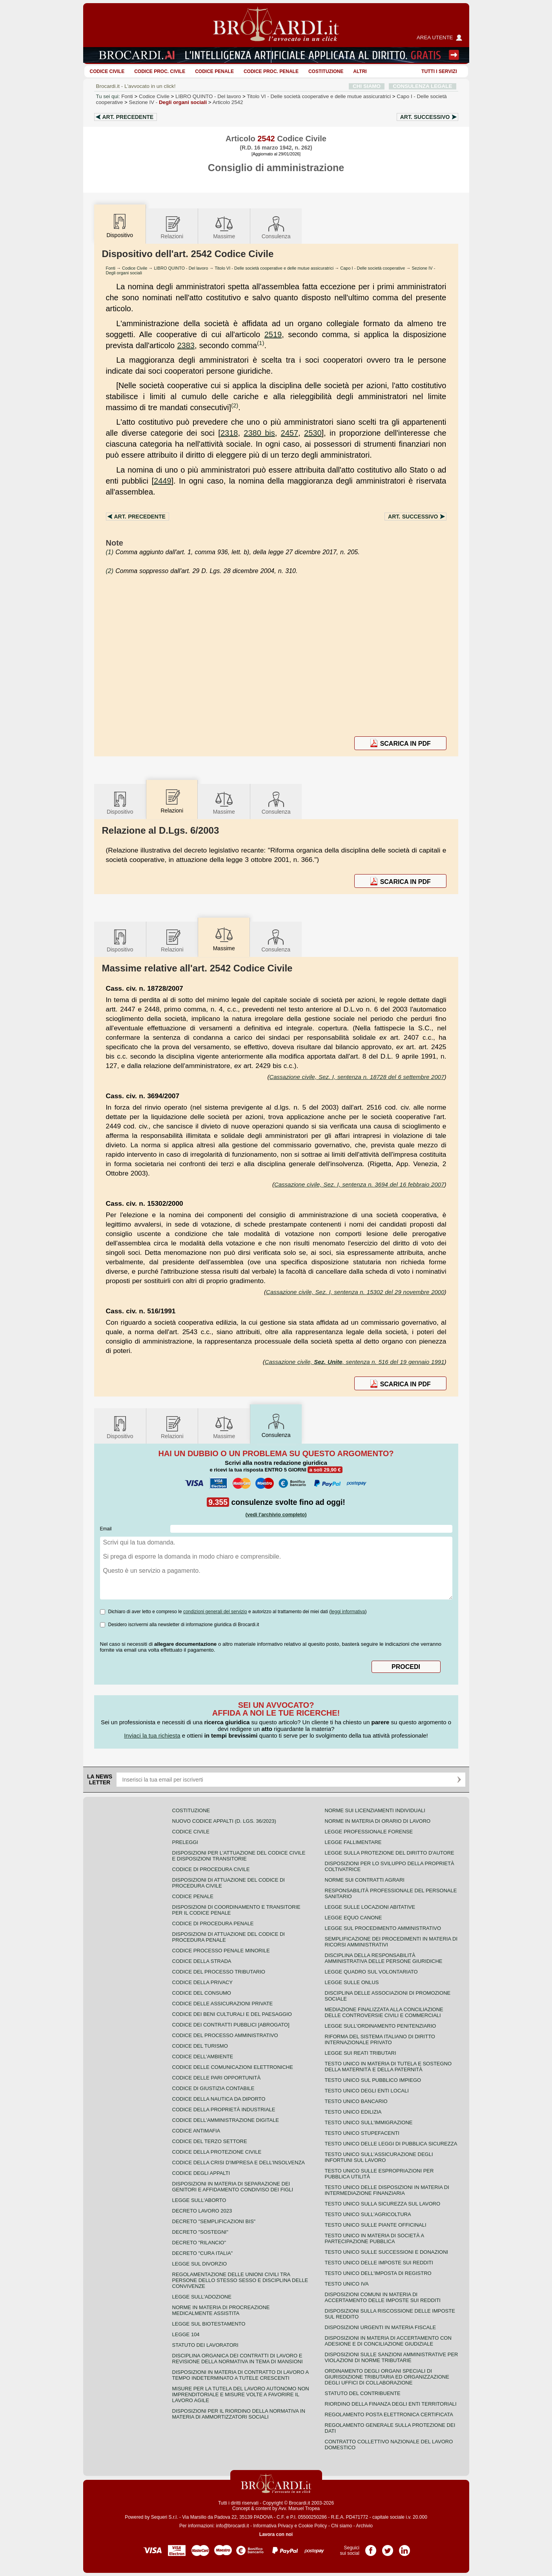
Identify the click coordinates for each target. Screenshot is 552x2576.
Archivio (364, 2526)
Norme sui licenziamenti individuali (375, 1810)
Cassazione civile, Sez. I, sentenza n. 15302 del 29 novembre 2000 (355, 1292)
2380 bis (259, 433)
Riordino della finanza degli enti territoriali (391, 2404)
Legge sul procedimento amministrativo (383, 1928)
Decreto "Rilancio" (199, 2243)
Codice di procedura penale (213, 1923)
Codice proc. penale (271, 71)
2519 (273, 334)
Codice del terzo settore (209, 2141)
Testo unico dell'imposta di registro (378, 2273)
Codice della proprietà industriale (223, 2109)
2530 (313, 433)
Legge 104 (186, 2334)
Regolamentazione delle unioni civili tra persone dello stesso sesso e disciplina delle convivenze (240, 2280)
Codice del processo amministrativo (225, 2035)
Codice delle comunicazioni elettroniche (232, 2067)
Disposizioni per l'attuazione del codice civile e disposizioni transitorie (239, 1856)
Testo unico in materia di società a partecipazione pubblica (374, 2238)
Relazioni (171, 227)
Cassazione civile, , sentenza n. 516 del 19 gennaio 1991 (355, 1361)
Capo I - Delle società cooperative (372, 268)
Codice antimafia (196, 2131)
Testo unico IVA (347, 2284)
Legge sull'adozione (201, 2297)
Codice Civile (107, 71)
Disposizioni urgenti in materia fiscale (380, 2327)
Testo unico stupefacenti (362, 2133)
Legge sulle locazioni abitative (370, 1907)
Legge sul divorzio (199, 2264)
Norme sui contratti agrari (364, 1880)
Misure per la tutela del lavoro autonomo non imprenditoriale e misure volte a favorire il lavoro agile (240, 2394)
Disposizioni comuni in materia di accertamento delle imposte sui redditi (383, 2297)
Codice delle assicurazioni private (222, 2003)
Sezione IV (168, 102)
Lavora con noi (276, 2534)
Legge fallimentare (353, 1842)
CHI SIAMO (367, 86)
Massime (224, 227)
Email (106, 1529)
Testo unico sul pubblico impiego (373, 2080)
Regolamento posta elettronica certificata (389, 2414)
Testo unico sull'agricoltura (368, 2214)
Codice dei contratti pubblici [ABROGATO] (231, 2025)
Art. (128, 117)
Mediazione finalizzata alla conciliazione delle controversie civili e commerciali (384, 2012)
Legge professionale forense (369, 1832)
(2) (234, 405)
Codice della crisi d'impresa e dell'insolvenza (238, 2162)
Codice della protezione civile (217, 2152)
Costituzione (325, 71)
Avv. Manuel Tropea (299, 2508)
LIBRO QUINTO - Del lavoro (181, 268)
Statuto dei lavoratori (205, 2345)
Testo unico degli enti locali (367, 2091)
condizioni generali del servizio (215, 1611)
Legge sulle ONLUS (352, 1982)
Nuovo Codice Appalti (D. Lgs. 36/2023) (224, 1821)
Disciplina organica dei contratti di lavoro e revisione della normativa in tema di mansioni (237, 2358)
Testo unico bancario (356, 2101)
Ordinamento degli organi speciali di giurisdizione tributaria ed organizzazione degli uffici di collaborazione (387, 2377)
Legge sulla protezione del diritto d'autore (389, 1853)
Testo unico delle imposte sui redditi (379, 2263)
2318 (229, 433)
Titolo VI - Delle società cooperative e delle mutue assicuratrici (274, 268)
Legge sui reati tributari (360, 2053)
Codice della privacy (202, 1982)
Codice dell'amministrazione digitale (225, 2120)
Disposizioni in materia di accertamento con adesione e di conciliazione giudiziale (388, 2341)
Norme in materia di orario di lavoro (378, 1821)
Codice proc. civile (159, 71)
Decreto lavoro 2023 (202, 2211)
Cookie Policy (313, 2526)
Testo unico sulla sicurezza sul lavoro (383, 2204)
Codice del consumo (201, 1993)
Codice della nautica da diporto (219, 2099)
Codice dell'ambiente (202, 2056)
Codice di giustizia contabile (213, 2088)
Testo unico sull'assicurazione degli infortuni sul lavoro (379, 2157)
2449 (162, 480)
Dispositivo (120, 802)
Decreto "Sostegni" (200, 2232)
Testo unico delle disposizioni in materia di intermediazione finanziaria (387, 2190)
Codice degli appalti (201, 2173)
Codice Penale (214, 71)
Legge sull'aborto (199, 2200)
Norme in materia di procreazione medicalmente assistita (221, 2310)
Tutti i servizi (439, 71)
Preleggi (185, 1842)
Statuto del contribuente (363, 2393)
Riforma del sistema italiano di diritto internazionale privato (380, 2039)
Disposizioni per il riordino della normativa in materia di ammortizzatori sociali (238, 2414)
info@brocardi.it (232, 2526)
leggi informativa (348, 1611)
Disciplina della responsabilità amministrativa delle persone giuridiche (384, 1958)
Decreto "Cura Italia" (202, 2253)
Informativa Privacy (273, 2526)
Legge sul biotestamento (209, 2324)
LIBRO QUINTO (208, 96)
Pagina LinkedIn (404, 2547)
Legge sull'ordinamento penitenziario (380, 2026)
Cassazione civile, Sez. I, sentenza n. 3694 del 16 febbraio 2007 (359, 1184)
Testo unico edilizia (353, 2112)
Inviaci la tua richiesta (152, 1735)
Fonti (127, 96)
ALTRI (359, 71)
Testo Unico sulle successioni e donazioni (386, 2252)
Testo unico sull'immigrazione (369, 2122)
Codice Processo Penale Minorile (221, 1950)
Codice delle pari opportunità (216, 2078)
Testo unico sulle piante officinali (375, 2225)
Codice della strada (201, 1961)
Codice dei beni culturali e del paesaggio (232, 2014)
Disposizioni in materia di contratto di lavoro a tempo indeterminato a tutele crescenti (240, 2375)
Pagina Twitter (387, 2547)
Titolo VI (319, 96)
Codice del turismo (200, 2046)
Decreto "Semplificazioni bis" (214, 2221)
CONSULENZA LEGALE (422, 86)
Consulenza (276, 227)
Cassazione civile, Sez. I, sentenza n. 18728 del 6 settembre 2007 (356, 1076)
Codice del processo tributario (218, 1972)
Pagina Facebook (370, 2547)
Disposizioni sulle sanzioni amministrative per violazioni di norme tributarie (391, 2357)
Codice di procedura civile (211, 1869)
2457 (290, 433)
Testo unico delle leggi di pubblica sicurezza (391, 2144)
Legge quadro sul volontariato (371, 1972)
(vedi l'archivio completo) (275, 1514)
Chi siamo (341, 2526)
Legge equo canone (353, 1918)
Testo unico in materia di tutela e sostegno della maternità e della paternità (388, 2066)
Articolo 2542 (228, 102)
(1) (260, 343)
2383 (186, 345)
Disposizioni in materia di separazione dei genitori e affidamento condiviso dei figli (232, 2187)
